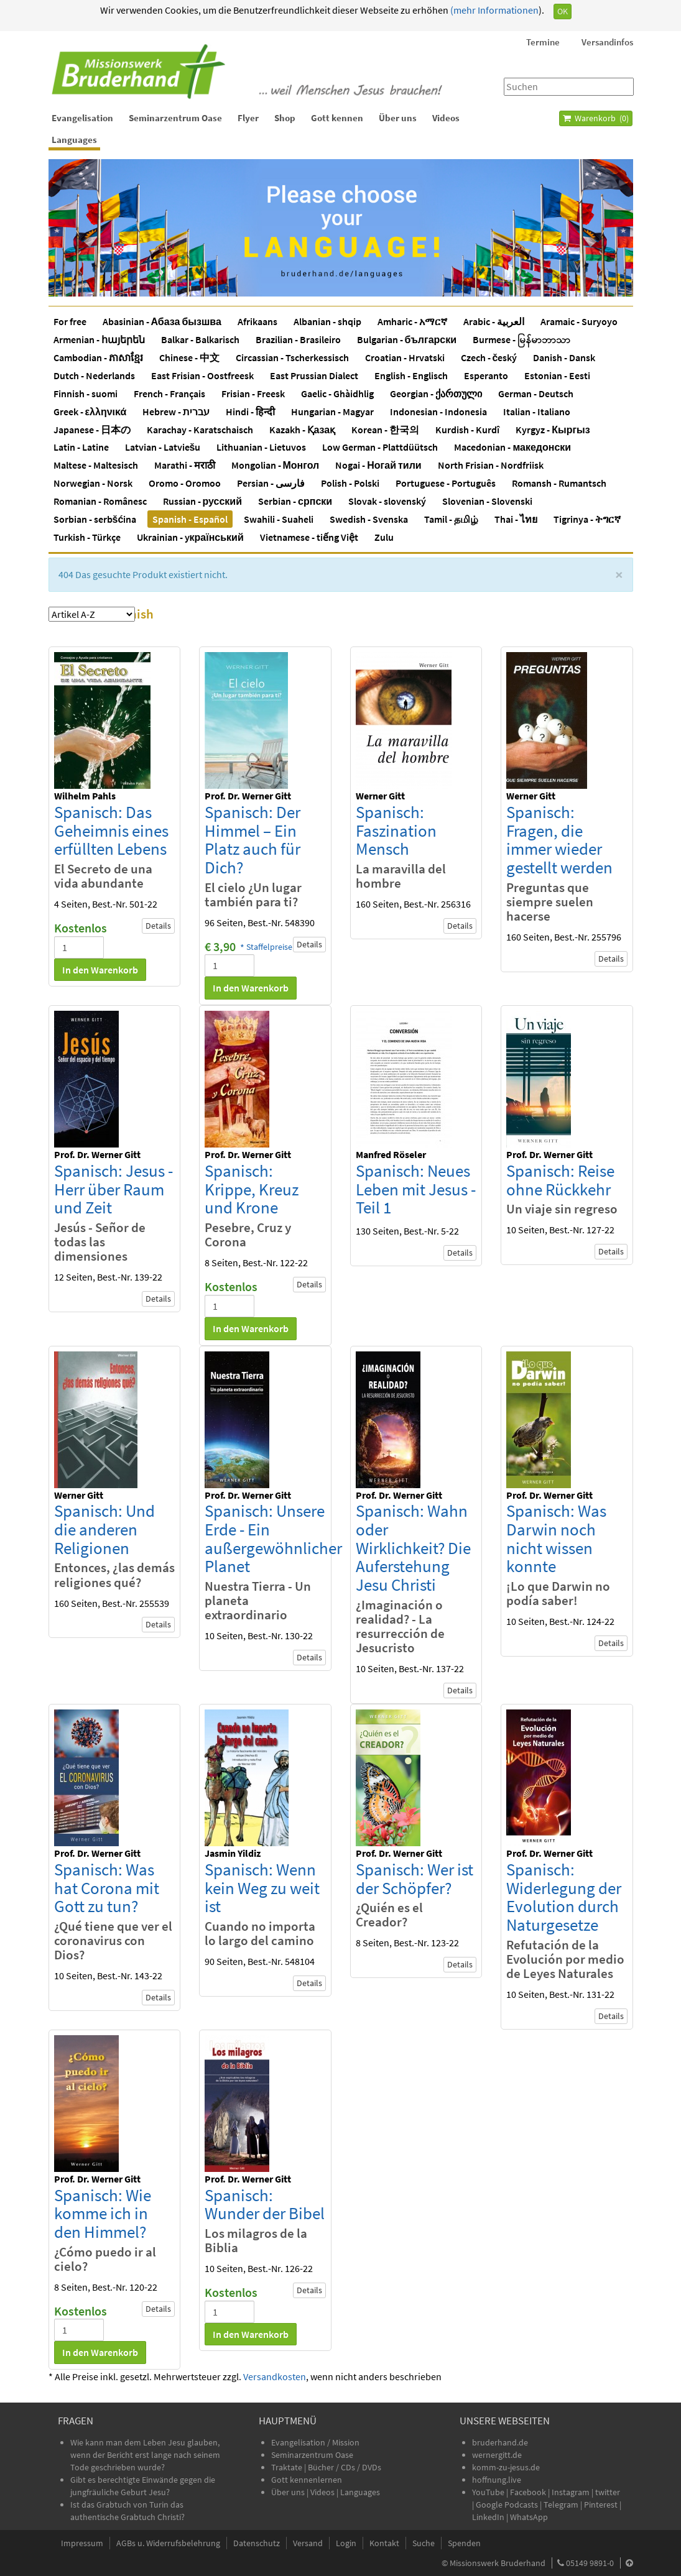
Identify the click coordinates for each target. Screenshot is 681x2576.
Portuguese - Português (446, 483)
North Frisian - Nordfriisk (491, 465)
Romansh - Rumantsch (559, 483)
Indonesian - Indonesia (438, 411)
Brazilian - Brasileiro (298, 339)
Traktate (287, 2467)
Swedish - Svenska (369, 519)
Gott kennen (337, 118)
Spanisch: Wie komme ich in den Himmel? (102, 2213)
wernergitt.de (497, 2454)
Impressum (82, 2543)
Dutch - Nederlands (94, 375)
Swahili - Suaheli (278, 519)
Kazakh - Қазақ (302, 429)
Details (158, 925)
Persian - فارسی (271, 483)
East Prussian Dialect (314, 375)
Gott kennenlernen (306, 2479)
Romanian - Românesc (100, 501)
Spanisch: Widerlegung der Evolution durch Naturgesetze (563, 1897)
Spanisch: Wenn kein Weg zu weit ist (262, 1887)
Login (346, 2543)
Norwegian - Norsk (92, 483)
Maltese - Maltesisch (95, 465)
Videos (446, 118)
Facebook (528, 2492)
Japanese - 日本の (92, 429)
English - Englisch (411, 375)
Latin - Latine (81, 447)
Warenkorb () (596, 118)
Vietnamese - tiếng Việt (309, 537)
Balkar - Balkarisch (200, 339)
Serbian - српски (295, 501)
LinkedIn (488, 2517)
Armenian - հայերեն (99, 339)
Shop (284, 118)
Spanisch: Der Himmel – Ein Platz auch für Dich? (252, 839)
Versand (308, 2543)
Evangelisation (82, 118)
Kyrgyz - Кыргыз (553, 429)
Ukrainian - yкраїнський (190, 537)
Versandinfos (607, 42)
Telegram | (564, 2504)
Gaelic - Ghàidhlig (337, 393)
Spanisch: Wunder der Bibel (265, 2204)
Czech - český (489, 357)
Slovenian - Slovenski (487, 501)
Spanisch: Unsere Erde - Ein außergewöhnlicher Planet (273, 1538)
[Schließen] (619, 575)
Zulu (384, 537)
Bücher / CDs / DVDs (344, 2467)
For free (69, 321)
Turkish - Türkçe (87, 537)
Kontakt (384, 2543)
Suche (423, 2543)
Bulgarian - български (407, 339)
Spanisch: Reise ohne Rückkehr (560, 1180)
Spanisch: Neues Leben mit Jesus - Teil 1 (416, 1189)
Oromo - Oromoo (185, 483)
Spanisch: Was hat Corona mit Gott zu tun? (106, 1887)
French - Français (169, 393)
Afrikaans (257, 321)
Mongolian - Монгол (275, 465)
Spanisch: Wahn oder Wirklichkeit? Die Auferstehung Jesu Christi (413, 1547)
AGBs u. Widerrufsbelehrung (168, 2543)
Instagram (571, 2492)
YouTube (489, 2492)
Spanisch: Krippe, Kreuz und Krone (252, 1189)
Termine (543, 42)
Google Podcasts (507, 2504)
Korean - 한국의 (385, 429)
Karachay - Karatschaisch (200, 429)
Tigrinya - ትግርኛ (587, 519)
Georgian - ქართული (436, 393)
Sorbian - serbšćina (95, 519)
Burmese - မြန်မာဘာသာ (521, 339)
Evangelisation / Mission (315, 2442)
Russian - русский (203, 501)
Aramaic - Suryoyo (579, 321)
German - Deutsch (535, 393)
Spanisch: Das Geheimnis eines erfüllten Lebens (111, 830)
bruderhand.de (500, 2442)
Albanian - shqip (327, 321)
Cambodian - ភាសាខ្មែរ (98, 357)
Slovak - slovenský (387, 501)
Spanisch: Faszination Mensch (396, 830)
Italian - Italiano (536, 411)
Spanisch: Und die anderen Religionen (104, 1529)
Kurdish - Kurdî (467, 429)
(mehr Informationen (493, 10)
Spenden (464, 2543)
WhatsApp (529, 2517)
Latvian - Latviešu (163, 447)
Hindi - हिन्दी (250, 411)
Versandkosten (274, 2376)
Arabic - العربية (493, 321)
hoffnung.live (496, 2479)
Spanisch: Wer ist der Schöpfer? (414, 1878)
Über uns (398, 118)
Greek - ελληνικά (90, 411)
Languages (74, 139)
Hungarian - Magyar (332, 411)
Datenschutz (256, 2543)
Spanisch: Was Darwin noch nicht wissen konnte (556, 1538)
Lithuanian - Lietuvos (261, 447)
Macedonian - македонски (512, 447)
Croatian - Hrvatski (405, 357)
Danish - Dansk (564, 357)
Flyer (248, 118)
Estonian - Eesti (557, 375)
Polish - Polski (350, 483)
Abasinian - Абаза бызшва (162, 321)
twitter (607, 2492)
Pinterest (601, 2504)
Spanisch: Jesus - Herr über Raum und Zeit (113, 1189)
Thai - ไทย (515, 519)
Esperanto (486, 375)
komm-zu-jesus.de (506, 2467)
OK (562, 11)
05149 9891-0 (590, 2563)
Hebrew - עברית (176, 411)
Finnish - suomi (85, 393)
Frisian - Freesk (253, 393)
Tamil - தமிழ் (451, 519)
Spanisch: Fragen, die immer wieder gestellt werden (559, 839)
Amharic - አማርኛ (412, 321)
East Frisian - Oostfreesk (202, 375)
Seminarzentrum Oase (175, 118)
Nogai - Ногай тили (378, 465)
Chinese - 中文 (189, 357)
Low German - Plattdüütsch (380, 447)
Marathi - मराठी (184, 465)
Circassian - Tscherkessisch (292, 357)
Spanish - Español (190, 519)
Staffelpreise (269, 947)
